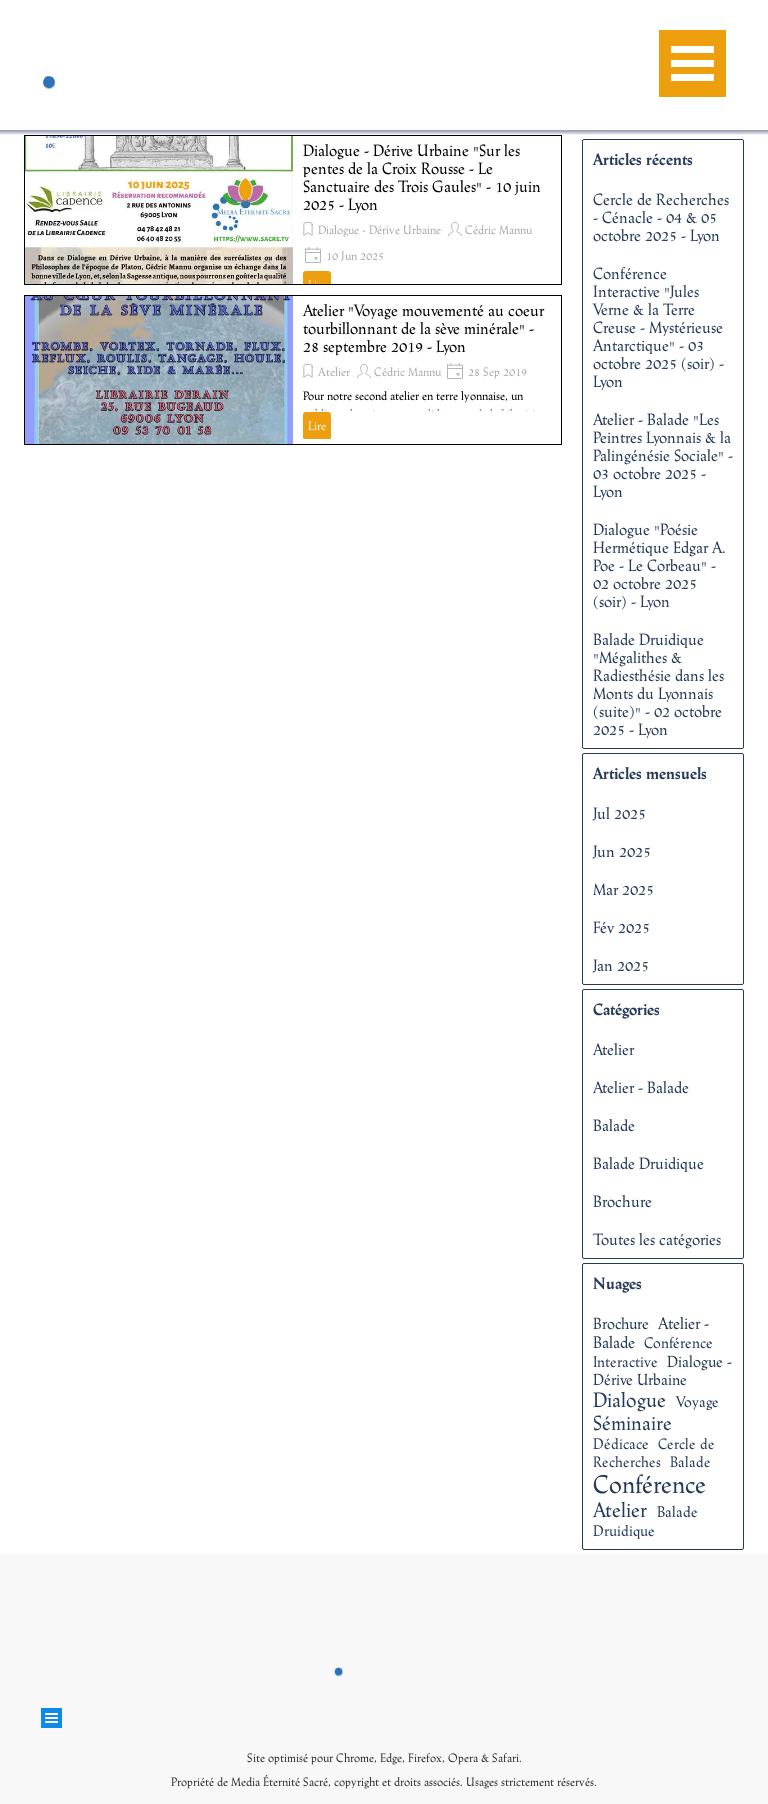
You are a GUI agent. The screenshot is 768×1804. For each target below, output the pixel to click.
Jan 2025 (621, 965)
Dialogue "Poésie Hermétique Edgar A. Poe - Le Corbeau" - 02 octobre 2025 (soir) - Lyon (659, 565)
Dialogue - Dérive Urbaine (379, 230)
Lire (317, 426)
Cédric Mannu (498, 230)
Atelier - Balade (641, 1087)
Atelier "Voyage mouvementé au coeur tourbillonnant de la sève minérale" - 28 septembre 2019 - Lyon (423, 328)
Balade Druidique (648, 1163)
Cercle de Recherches (654, 1452)
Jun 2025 (622, 851)
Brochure (622, 1201)
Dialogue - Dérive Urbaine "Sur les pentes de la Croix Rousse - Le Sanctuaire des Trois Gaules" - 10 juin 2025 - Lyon (422, 177)
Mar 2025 (623, 889)
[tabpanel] (384, 1768)
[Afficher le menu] (692, 63)
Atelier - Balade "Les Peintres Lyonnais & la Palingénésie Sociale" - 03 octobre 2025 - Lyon (663, 455)
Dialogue (629, 1399)
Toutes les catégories (657, 1239)
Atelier (334, 372)
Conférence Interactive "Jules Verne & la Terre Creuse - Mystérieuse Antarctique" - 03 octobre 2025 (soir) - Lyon (658, 327)
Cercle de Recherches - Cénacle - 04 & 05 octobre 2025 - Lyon (661, 217)
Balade (614, 1125)
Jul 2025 (619, 813)
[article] (293, 210)
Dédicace (621, 1443)
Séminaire (632, 1422)
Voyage (697, 1401)
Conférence (649, 1484)
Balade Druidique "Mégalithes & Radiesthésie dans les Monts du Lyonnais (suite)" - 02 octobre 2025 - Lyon (658, 684)
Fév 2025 (621, 927)
